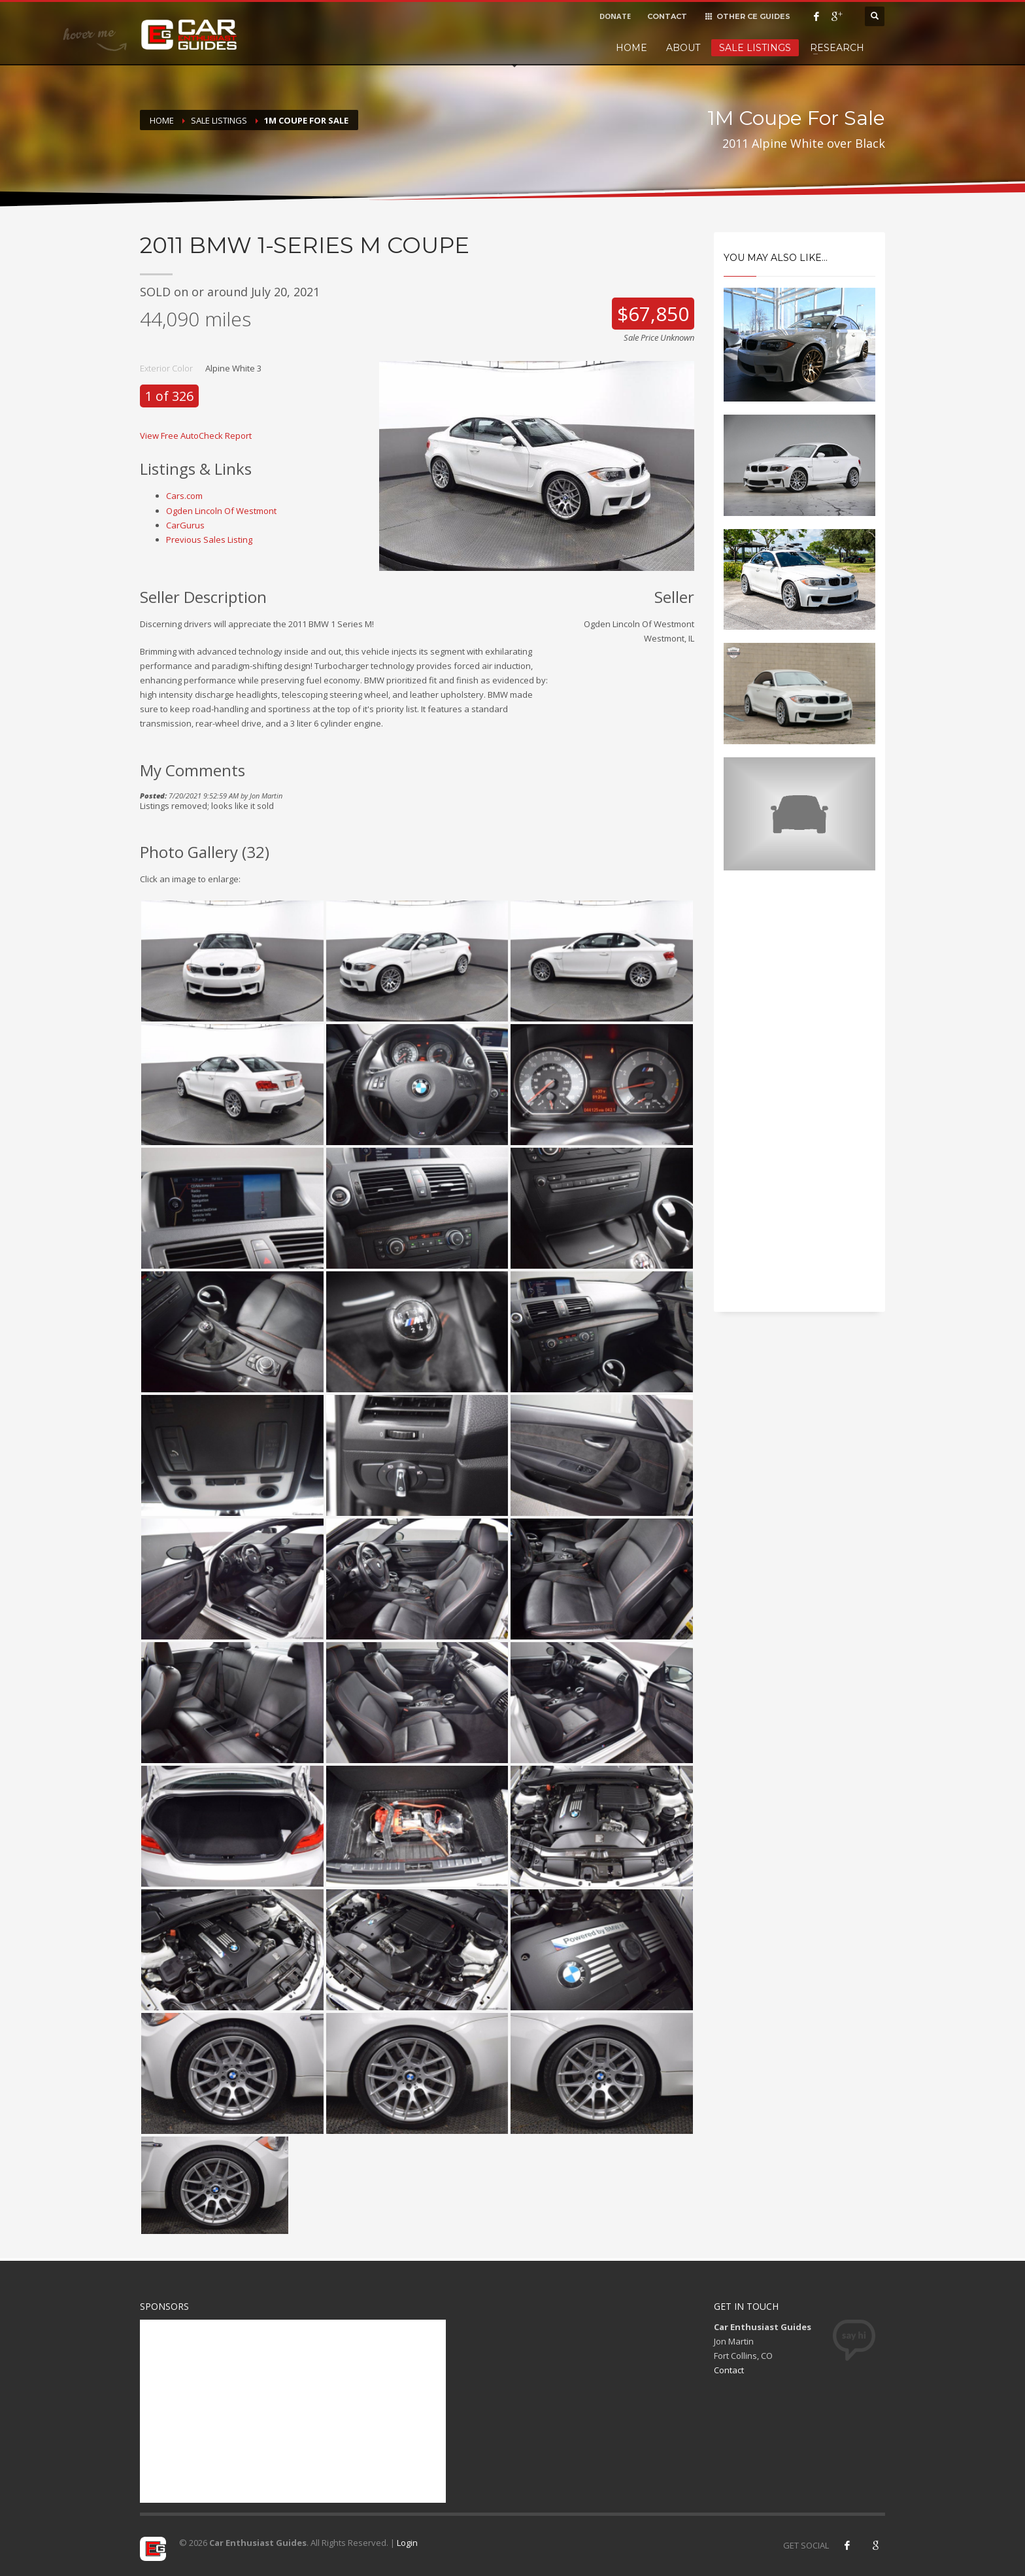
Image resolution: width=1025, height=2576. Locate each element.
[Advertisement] (800, 1102)
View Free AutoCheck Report (196, 435)
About (683, 48)
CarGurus (185, 525)
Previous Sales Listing (209, 539)
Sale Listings (755, 48)
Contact (729, 2370)
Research (837, 48)
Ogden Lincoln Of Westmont (221, 511)
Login (407, 2543)
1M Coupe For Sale (306, 120)
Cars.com (184, 496)
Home (631, 48)
